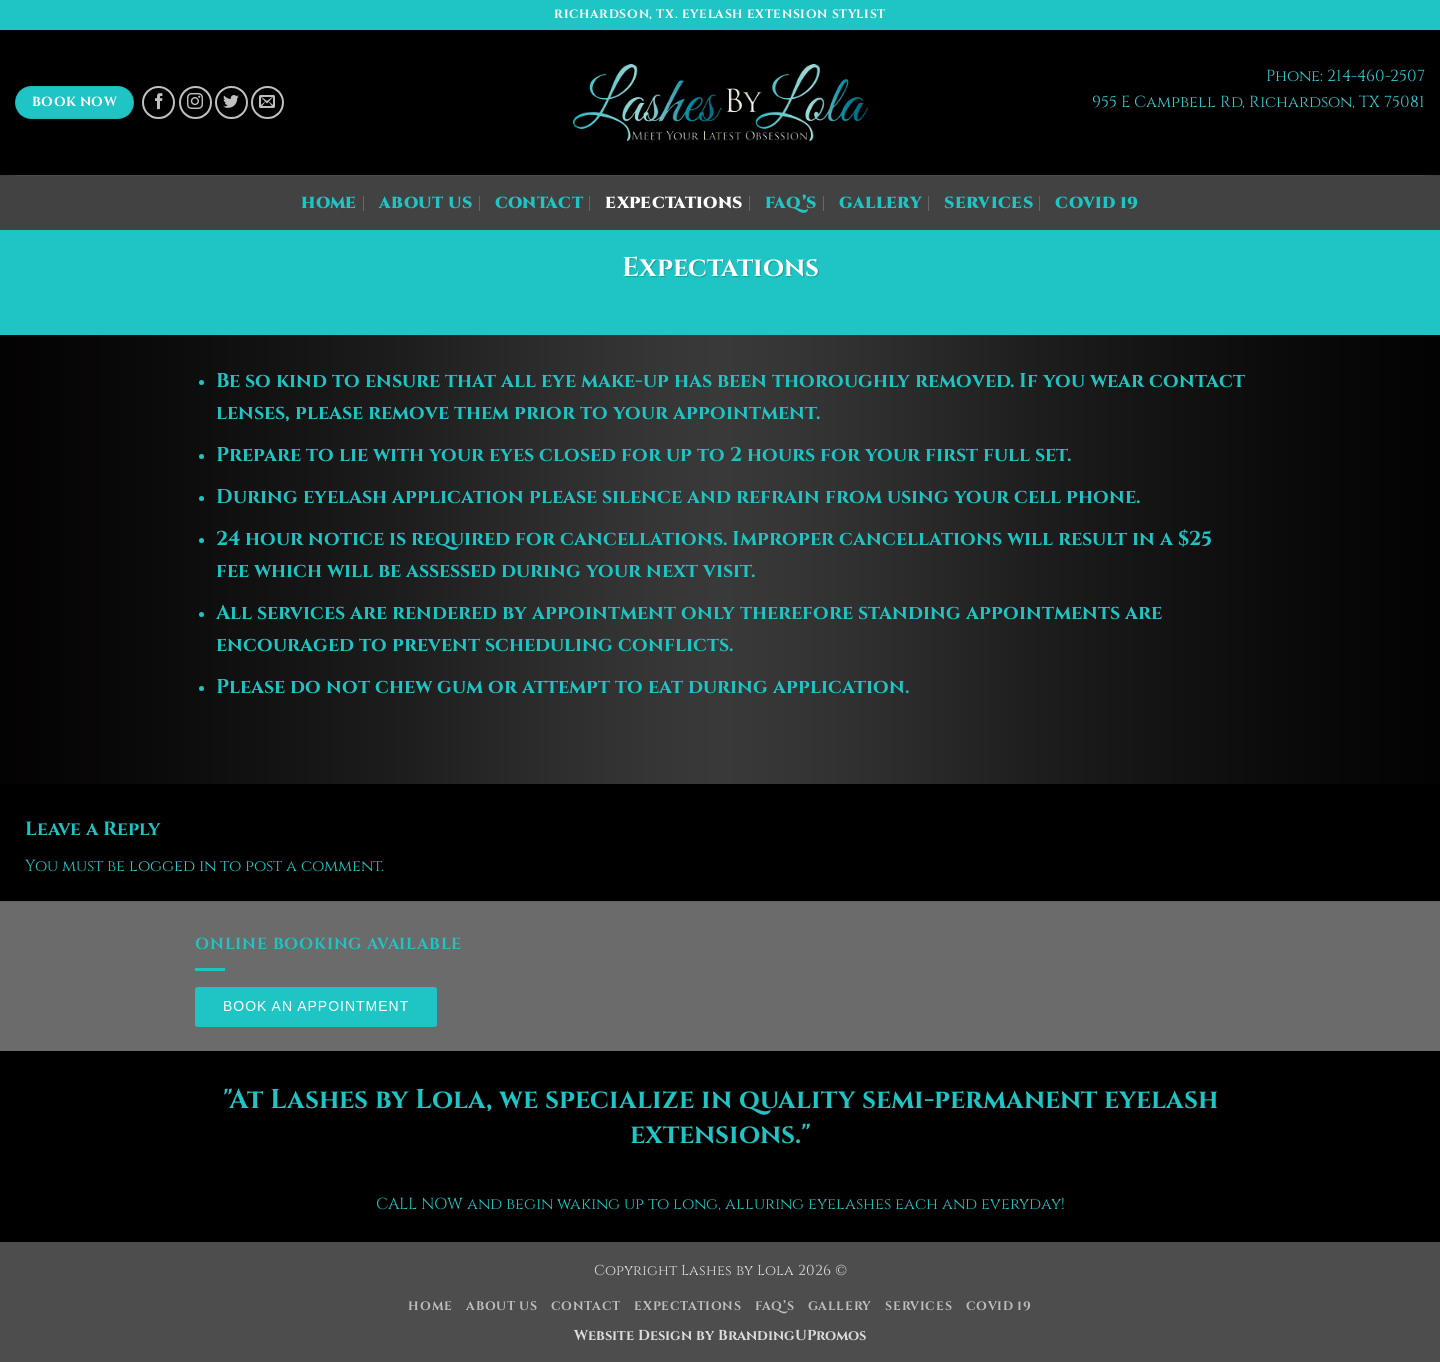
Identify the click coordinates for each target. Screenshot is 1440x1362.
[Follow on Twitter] (231, 102)
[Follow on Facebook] (158, 102)
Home (328, 203)
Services (988, 203)
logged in (172, 866)
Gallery (880, 203)
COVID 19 (1097, 203)
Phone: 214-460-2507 (1345, 76)
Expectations (673, 203)
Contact (539, 203)
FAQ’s (791, 203)
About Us (426, 203)
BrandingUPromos (792, 1335)
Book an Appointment (316, 1006)
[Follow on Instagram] (195, 102)
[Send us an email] (267, 102)
